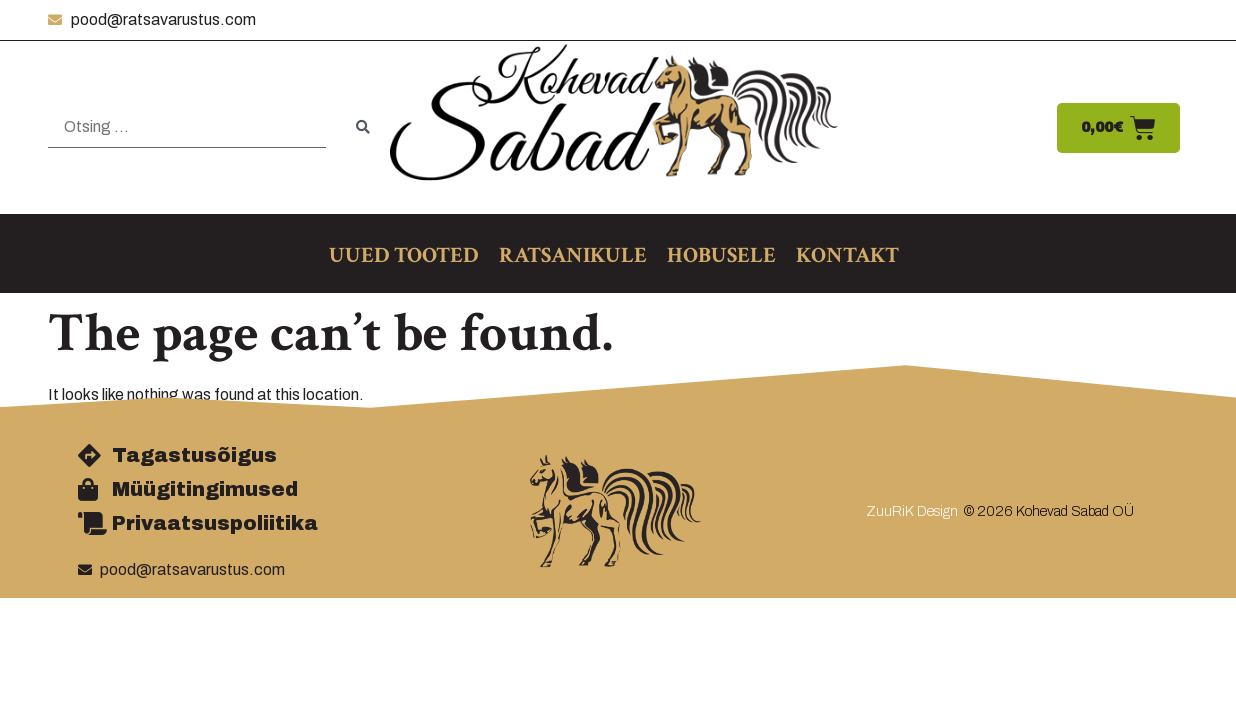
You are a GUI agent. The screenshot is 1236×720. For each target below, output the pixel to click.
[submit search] (363, 127)
